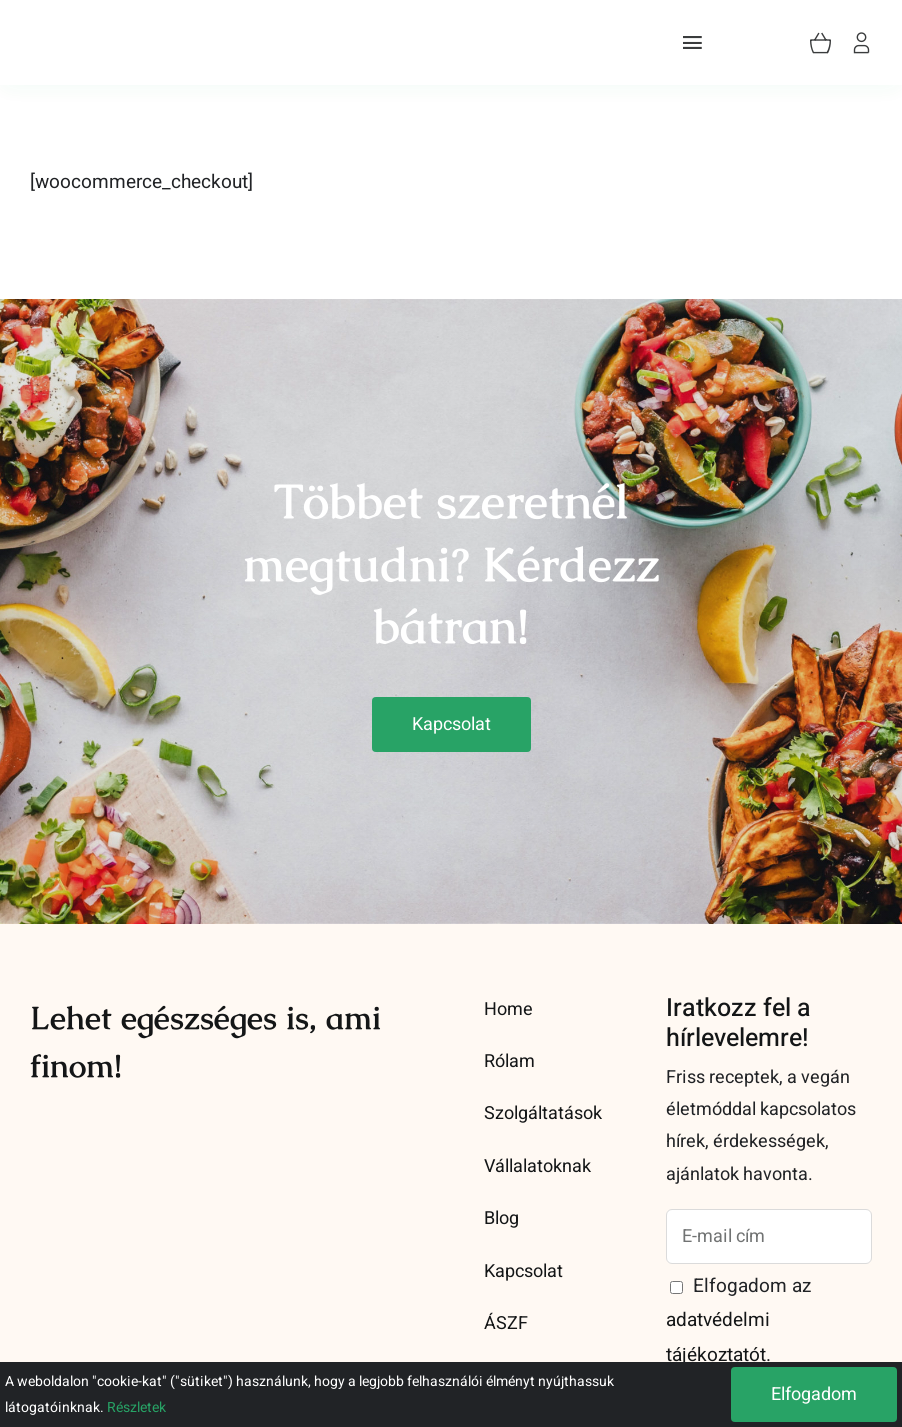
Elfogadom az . (738, 1320)
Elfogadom (814, 1394)
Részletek (136, 1407)
